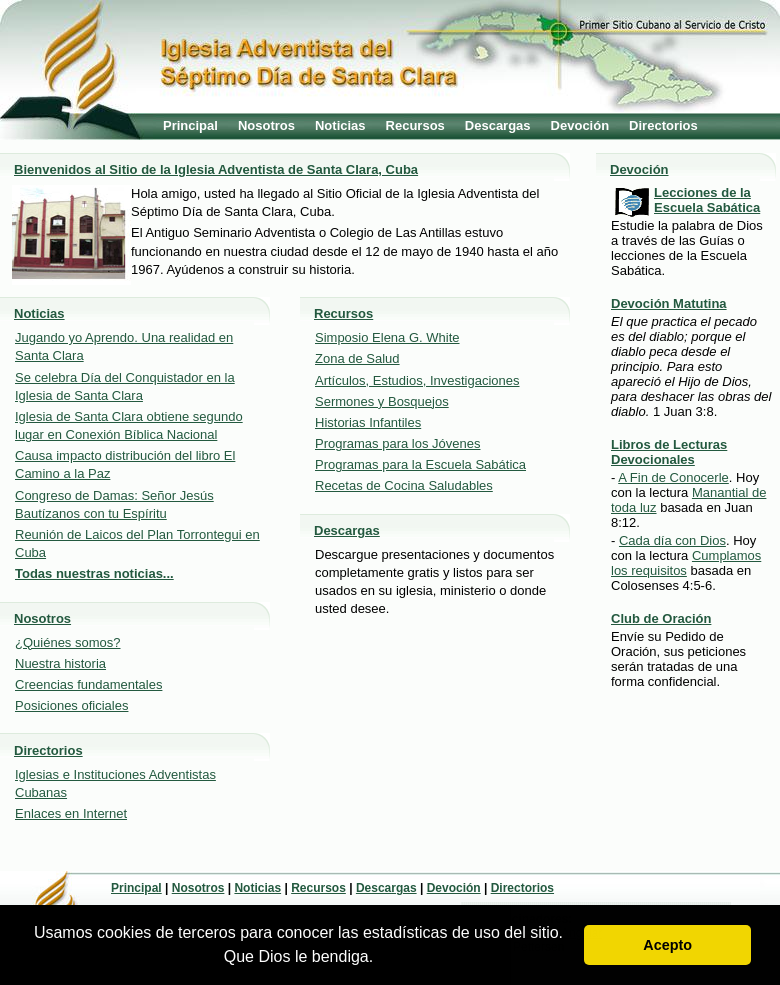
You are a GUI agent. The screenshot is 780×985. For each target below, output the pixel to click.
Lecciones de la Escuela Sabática (707, 200)
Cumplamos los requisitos (686, 563)
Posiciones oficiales (71, 705)
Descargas (498, 125)
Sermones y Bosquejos (382, 401)
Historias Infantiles (368, 422)
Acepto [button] (667, 945)
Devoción (580, 125)
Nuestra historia (60, 663)
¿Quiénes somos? (68, 642)
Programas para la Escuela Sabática (420, 464)
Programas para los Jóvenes (397, 443)
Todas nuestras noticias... (94, 573)
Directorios (663, 125)
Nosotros (266, 125)
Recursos (415, 125)
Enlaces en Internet (71, 813)
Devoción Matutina (669, 303)
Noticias (340, 125)
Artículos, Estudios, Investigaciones (417, 380)
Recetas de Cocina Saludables (404, 485)
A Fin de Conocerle (673, 477)
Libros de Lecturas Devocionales (669, 452)
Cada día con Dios (672, 540)
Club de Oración (661, 618)
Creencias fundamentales (88, 684)
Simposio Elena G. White (387, 337)
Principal (190, 125)
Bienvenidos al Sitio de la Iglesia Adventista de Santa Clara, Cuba (216, 169)
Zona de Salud (357, 358)
